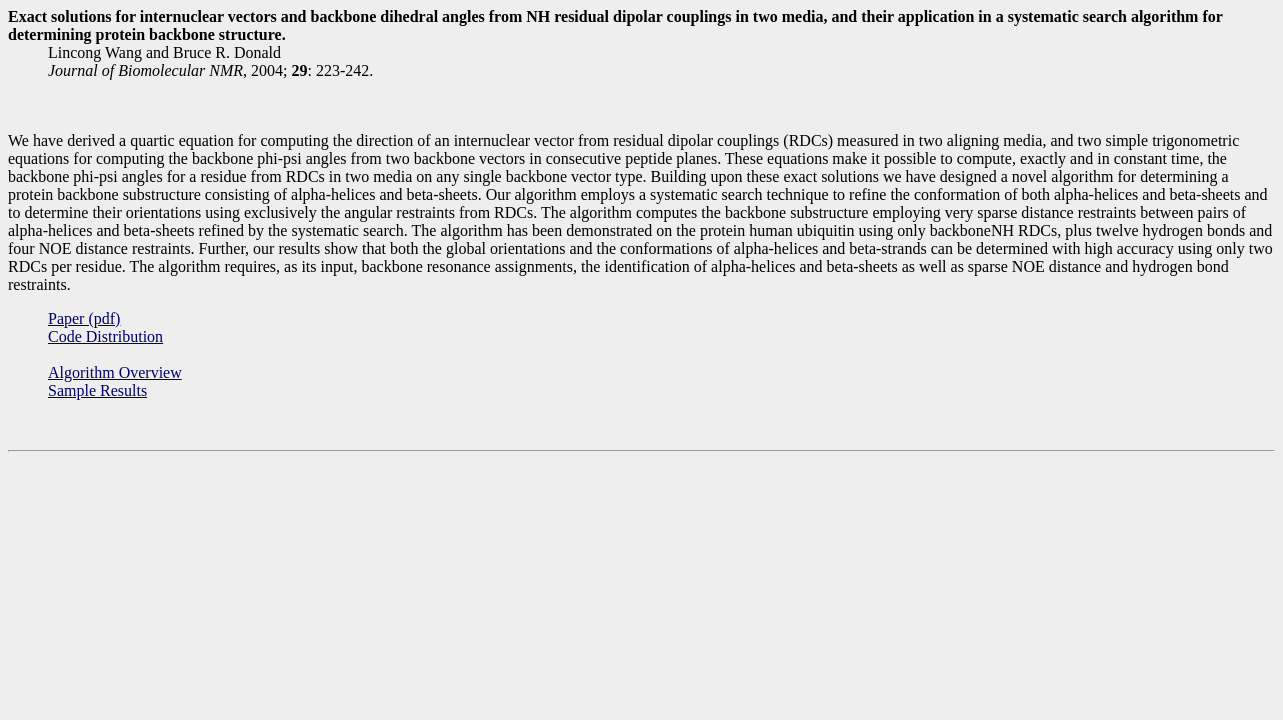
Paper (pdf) (84, 318)
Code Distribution (105, 336)
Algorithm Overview (115, 372)
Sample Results (97, 390)
